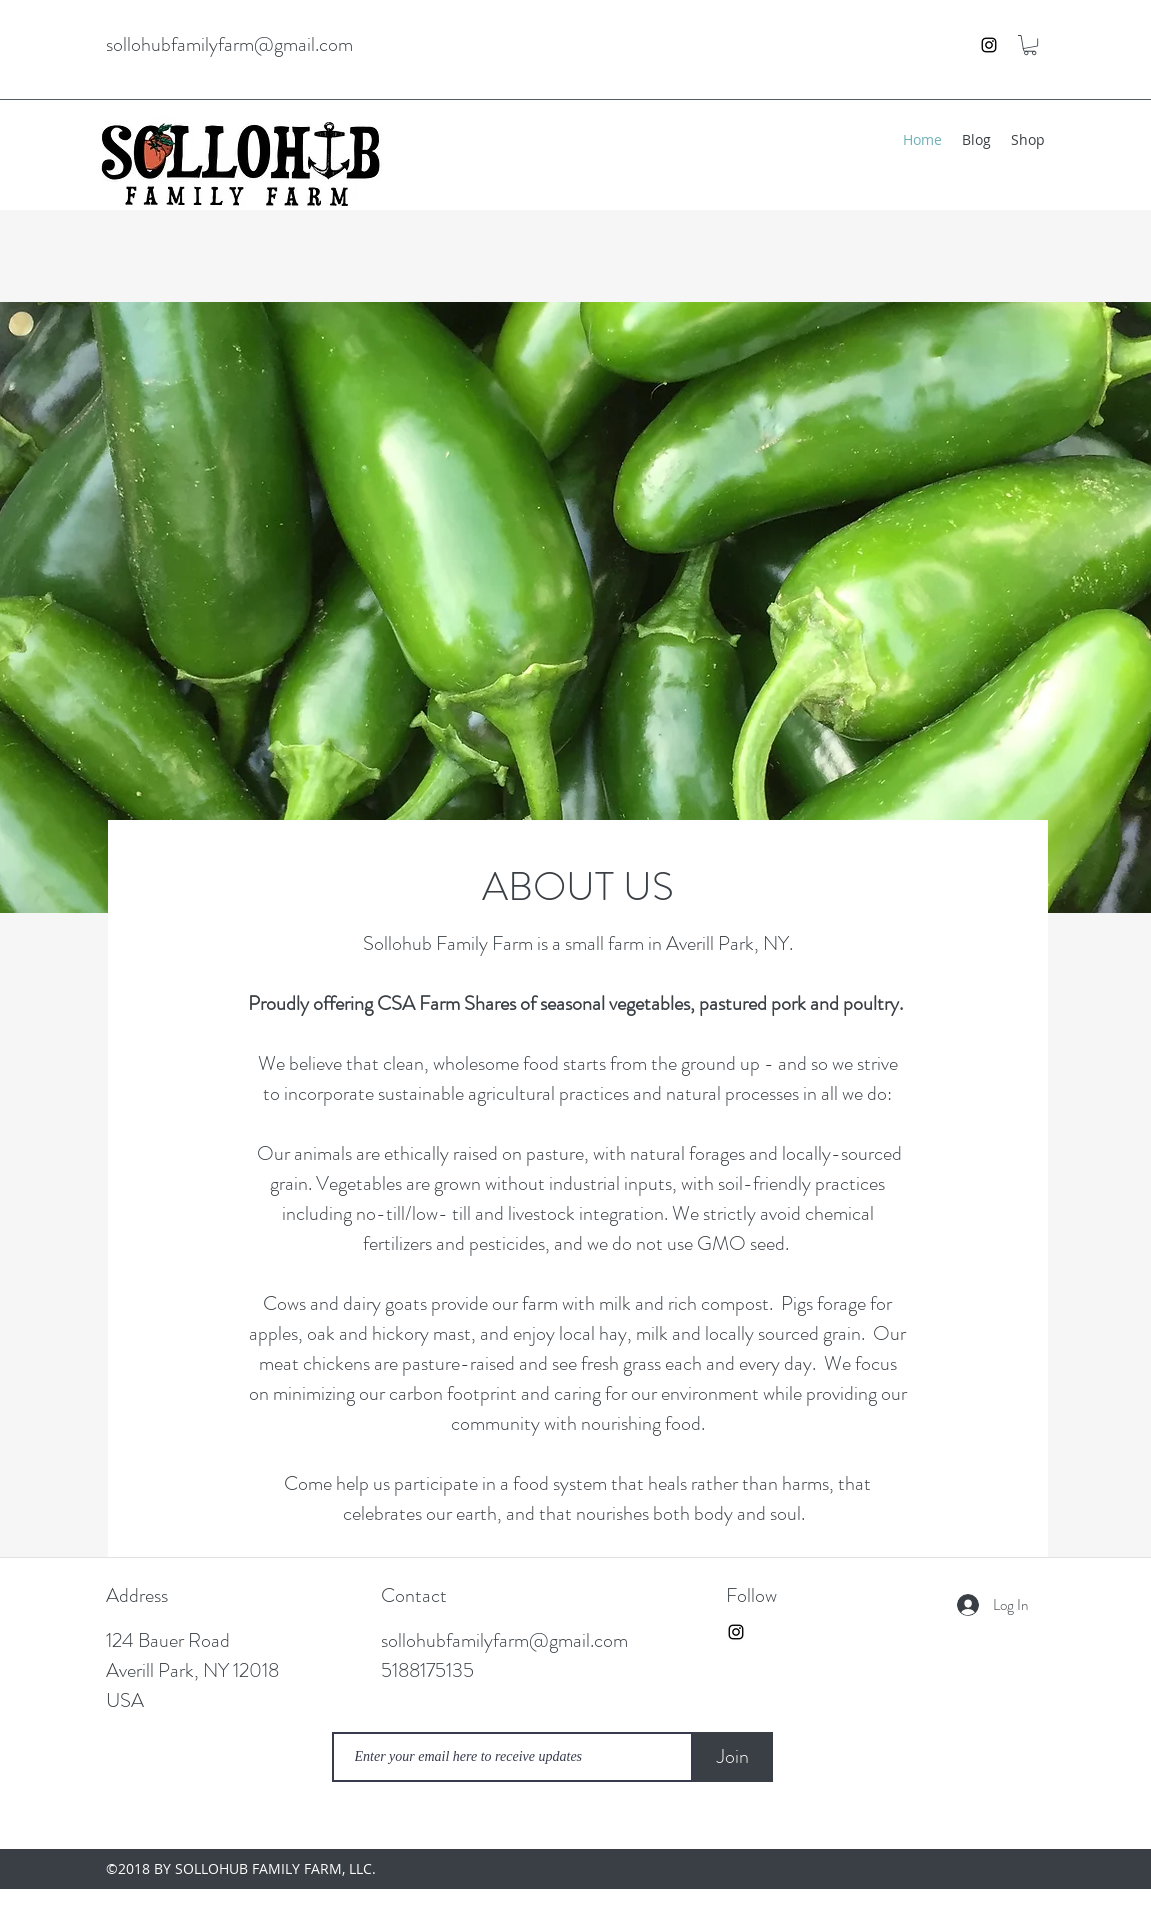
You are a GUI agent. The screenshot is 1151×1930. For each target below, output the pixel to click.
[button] (1030, 45)
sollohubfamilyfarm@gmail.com (229, 44)
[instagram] (989, 45)
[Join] (733, 1757)
